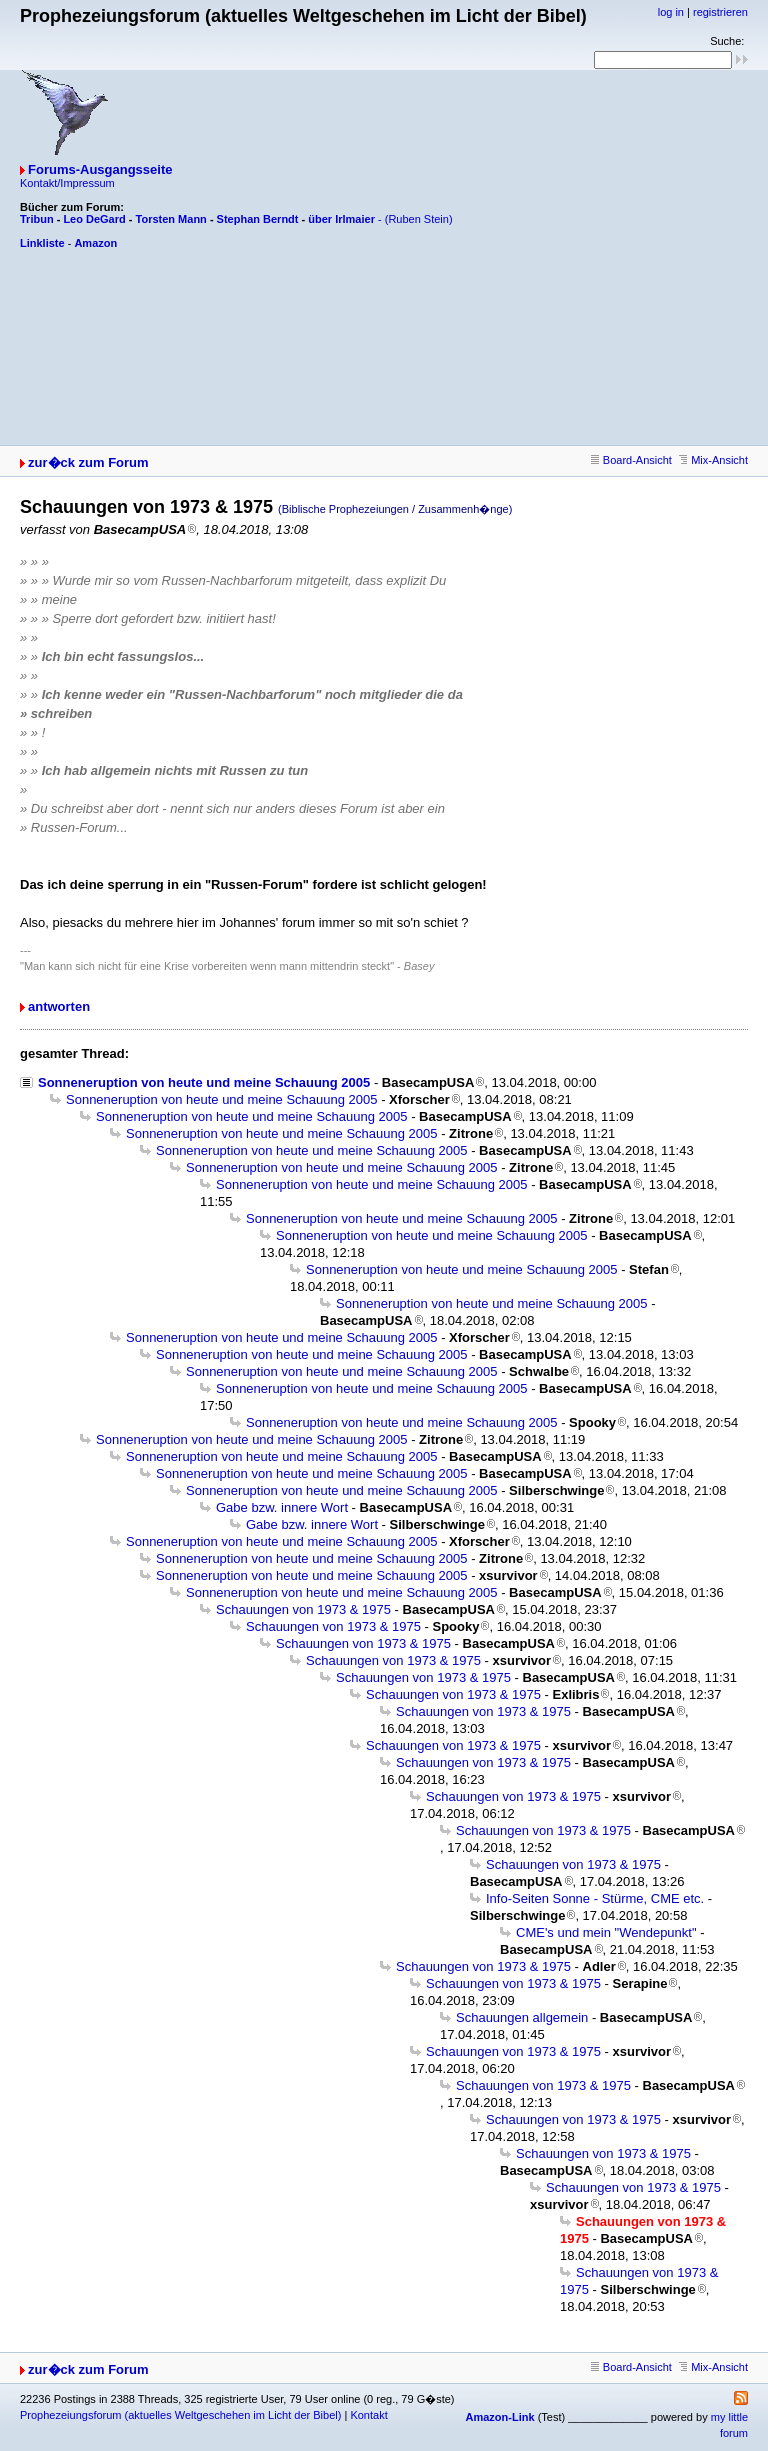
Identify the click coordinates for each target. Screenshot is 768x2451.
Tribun (37, 219)
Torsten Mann (171, 219)
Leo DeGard (94, 219)
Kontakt (368, 2415)
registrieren (720, 12)
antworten (59, 1006)
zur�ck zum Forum (88, 462)
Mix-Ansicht (713, 460)
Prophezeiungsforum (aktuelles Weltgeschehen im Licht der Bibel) (180, 2415)
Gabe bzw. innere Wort (282, 1507)
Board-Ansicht (631, 460)
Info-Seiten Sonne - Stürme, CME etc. (595, 1898)
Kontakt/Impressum (67, 183)
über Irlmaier (341, 219)
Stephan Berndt (258, 219)
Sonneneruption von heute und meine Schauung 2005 (204, 1082)
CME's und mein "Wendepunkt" (606, 1932)
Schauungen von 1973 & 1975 (303, 1609)
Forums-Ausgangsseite (100, 169)
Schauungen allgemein (522, 2017)
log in (671, 12)
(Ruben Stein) (419, 219)
